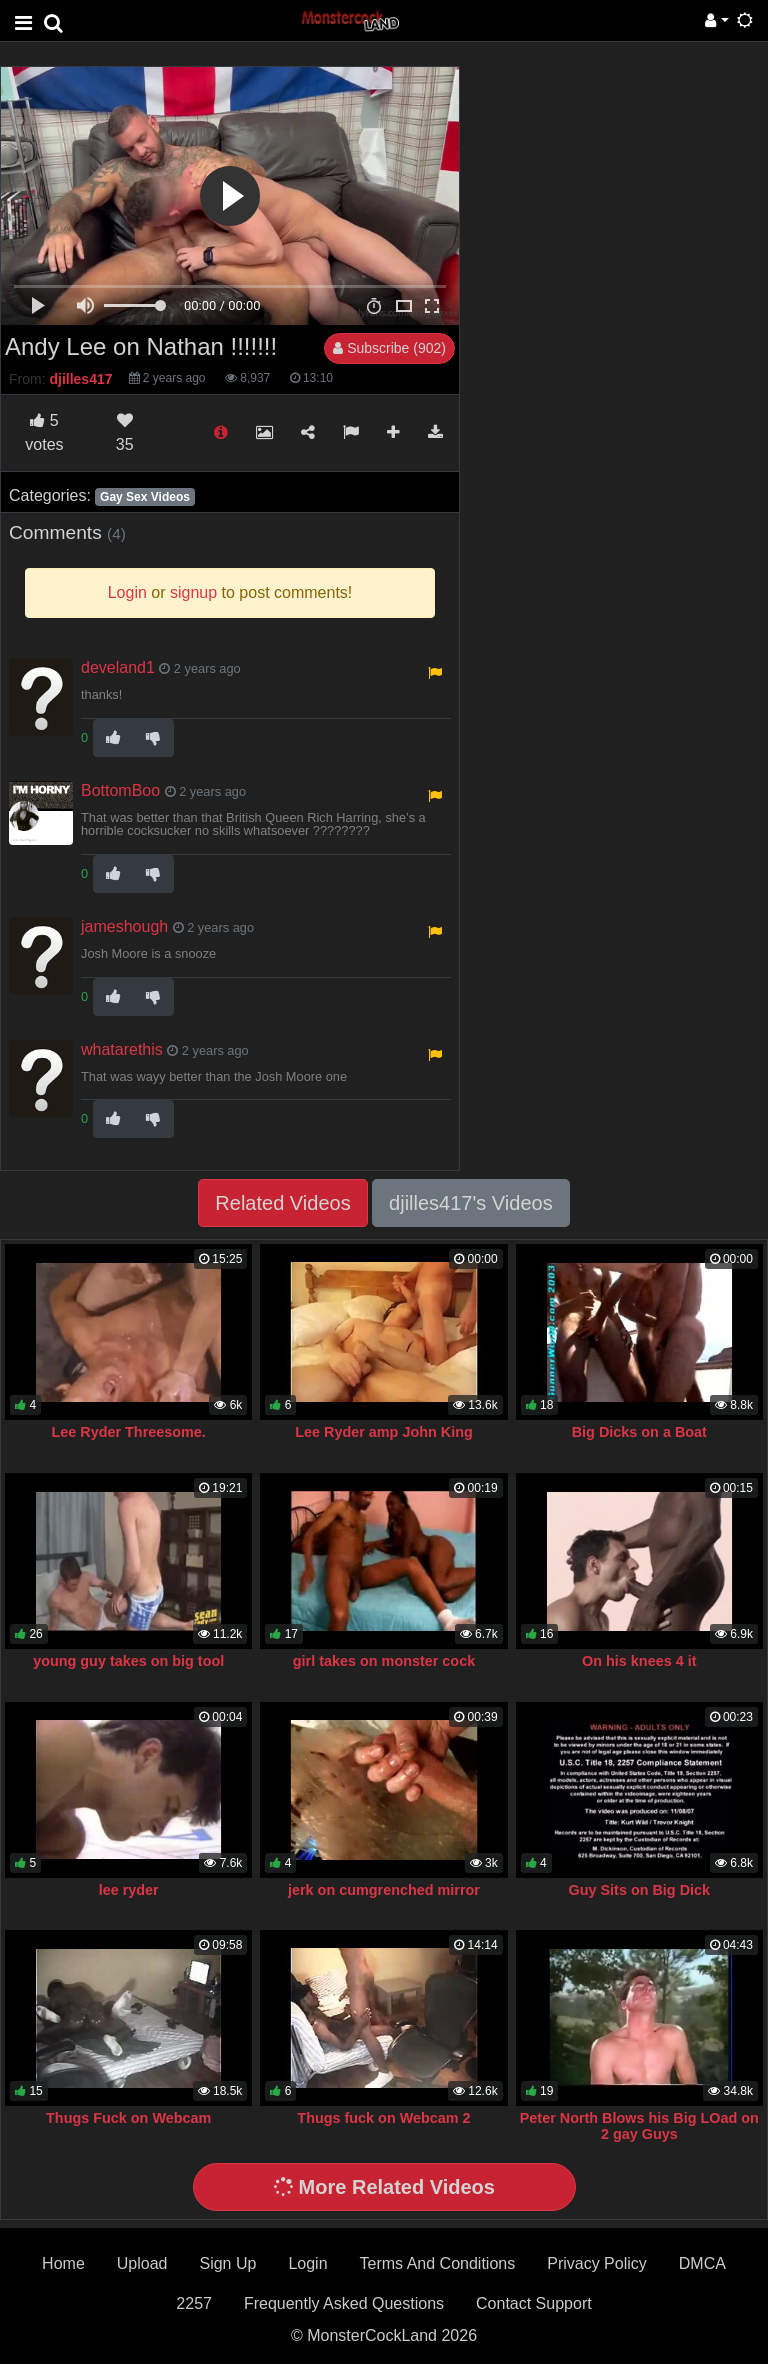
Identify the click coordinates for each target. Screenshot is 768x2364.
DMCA (702, 2263)
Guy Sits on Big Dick (640, 1890)
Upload (142, 2263)
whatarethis (122, 1049)
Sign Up (227, 2263)
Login (307, 2263)
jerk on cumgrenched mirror (384, 1890)
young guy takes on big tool (128, 1661)
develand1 (118, 667)
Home (63, 2263)
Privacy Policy (597, 2263)
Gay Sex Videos (145, 497)
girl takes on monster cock (384, 1661)
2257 (194, 2303)
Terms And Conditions (438, 2263)
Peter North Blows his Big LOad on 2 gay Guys (639, 2126)
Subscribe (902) (389, 348)
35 (125, 432)
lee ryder (129, 1890)
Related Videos (282, 1203)
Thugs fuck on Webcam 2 (383, 2118)
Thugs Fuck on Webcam (128, 2118)
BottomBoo (120, 790)
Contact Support (534, 2303)
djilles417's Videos (471, 1203)
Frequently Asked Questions (344, 2303)
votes (44, 432)
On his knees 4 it (639, 1661)
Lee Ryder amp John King (384, 1432)
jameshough (124, 926)
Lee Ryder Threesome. (129, 1432)
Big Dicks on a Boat (639, 1432)
